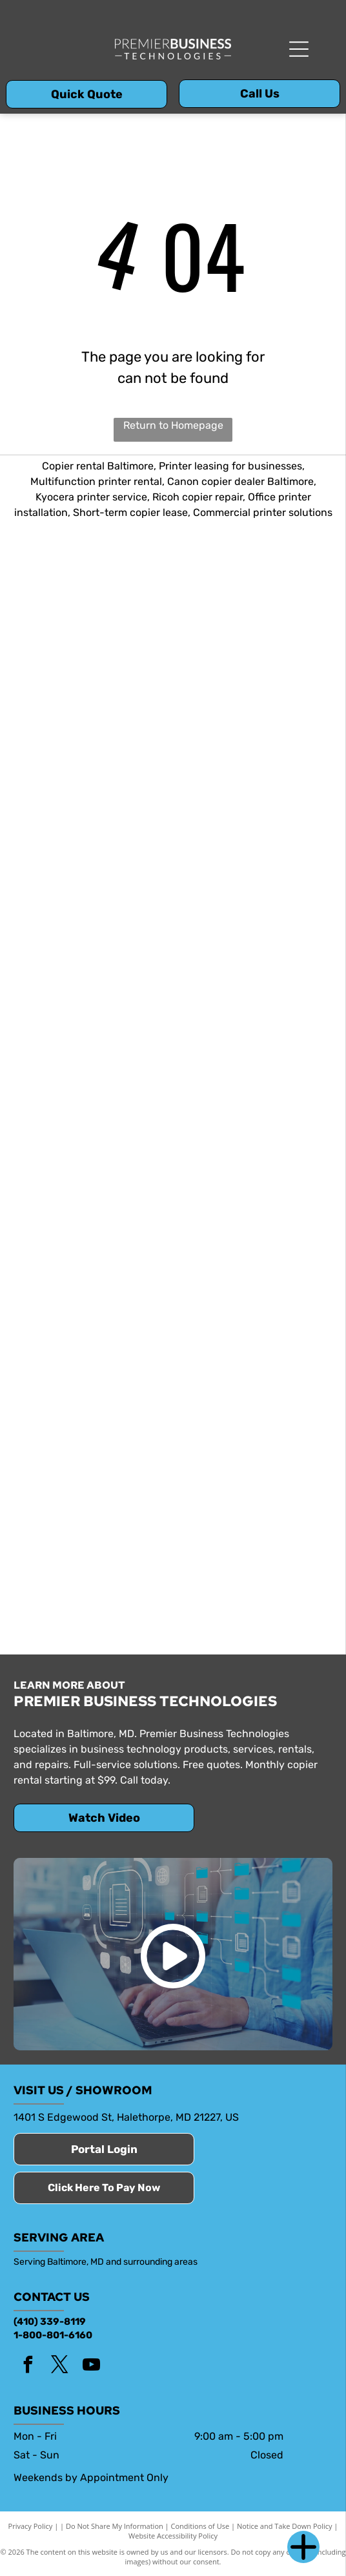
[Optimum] (252, 1412)
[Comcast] (252, 1253)
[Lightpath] (93, 1412)
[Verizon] (252, 1093)
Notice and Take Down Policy (284, 2526)
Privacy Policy (30, 2526)
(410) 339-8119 (50, 2321)
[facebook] (28, 2366)
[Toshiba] (93, 934)
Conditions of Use (200, 2526)
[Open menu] (299, 49)
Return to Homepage (173, 425)
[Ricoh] (93, 775)
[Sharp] (93, 1093)
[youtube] (91, 2366)
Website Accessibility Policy (173, 2535)
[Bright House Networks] (93, 1253)
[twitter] (59, 2366)
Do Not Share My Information (114, 2526)
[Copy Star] (93, 616)
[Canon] (252, 775)
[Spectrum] (93, 1571)
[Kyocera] (252, 616)
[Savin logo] (252, 934)
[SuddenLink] (252, 1571)
